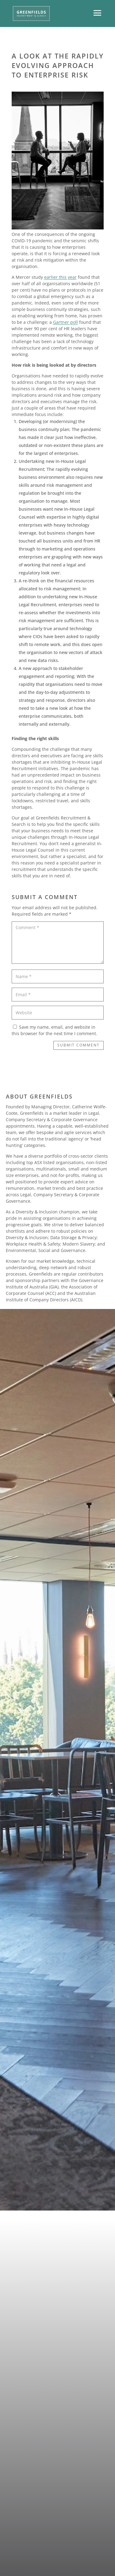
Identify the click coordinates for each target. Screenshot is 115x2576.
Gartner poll (65, 322)
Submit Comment (78, 1045)
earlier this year (60, 277)
